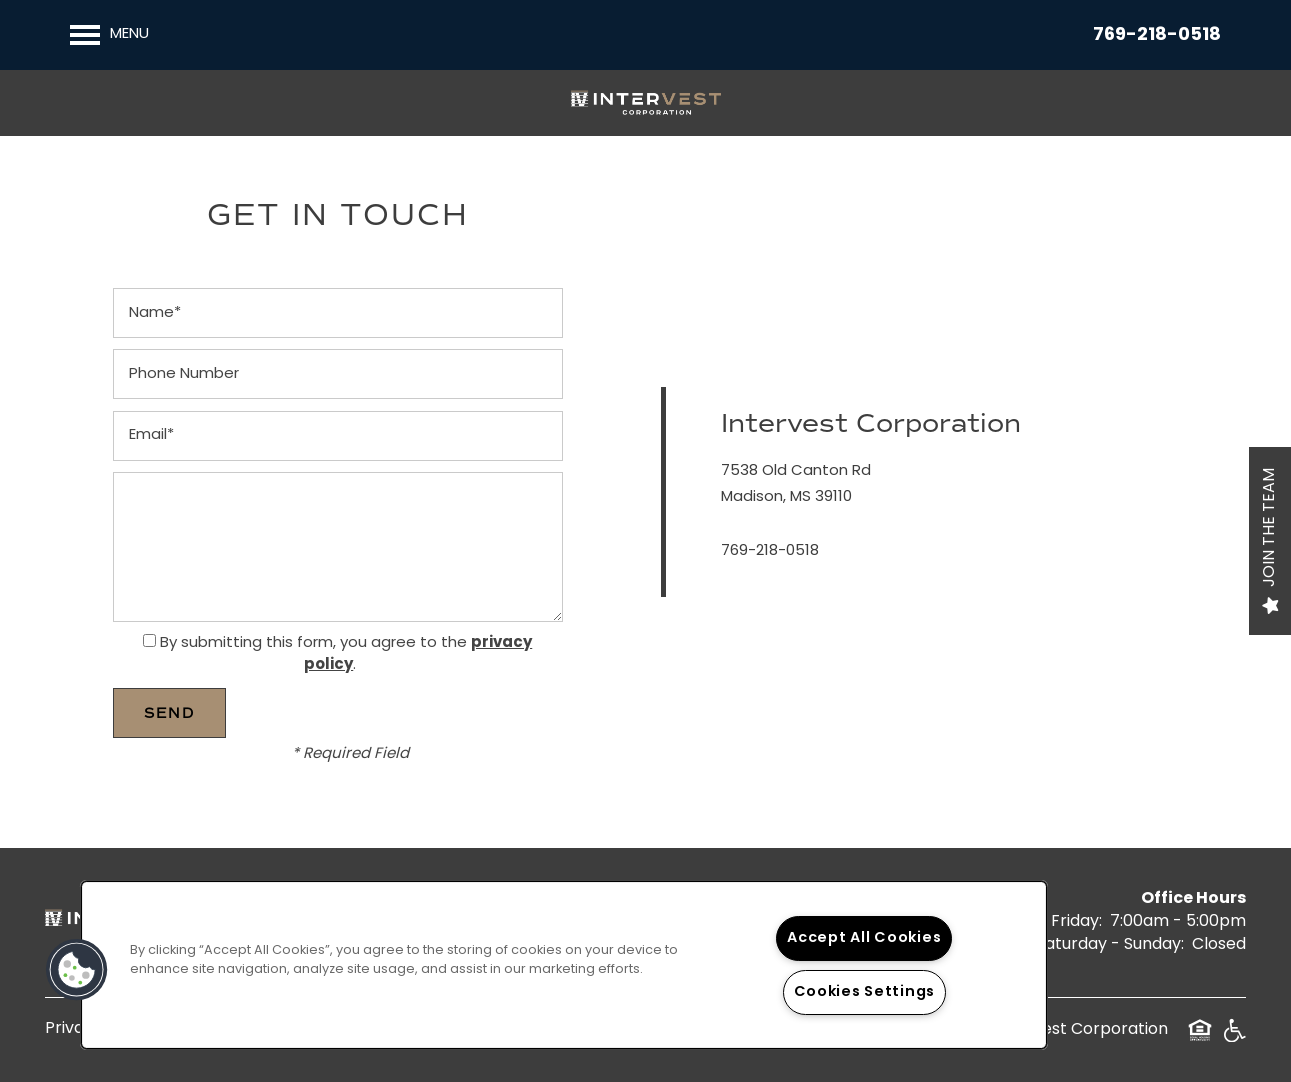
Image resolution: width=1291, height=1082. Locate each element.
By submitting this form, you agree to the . (346, 654)
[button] (77, 970)
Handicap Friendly (1234, 1038)
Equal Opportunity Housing (1200, 1038)
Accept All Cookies (864, 938)
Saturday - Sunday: (1110, 945)
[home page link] (645, 103)
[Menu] (109, 35)
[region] (564, 965)
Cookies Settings (865, 992)
